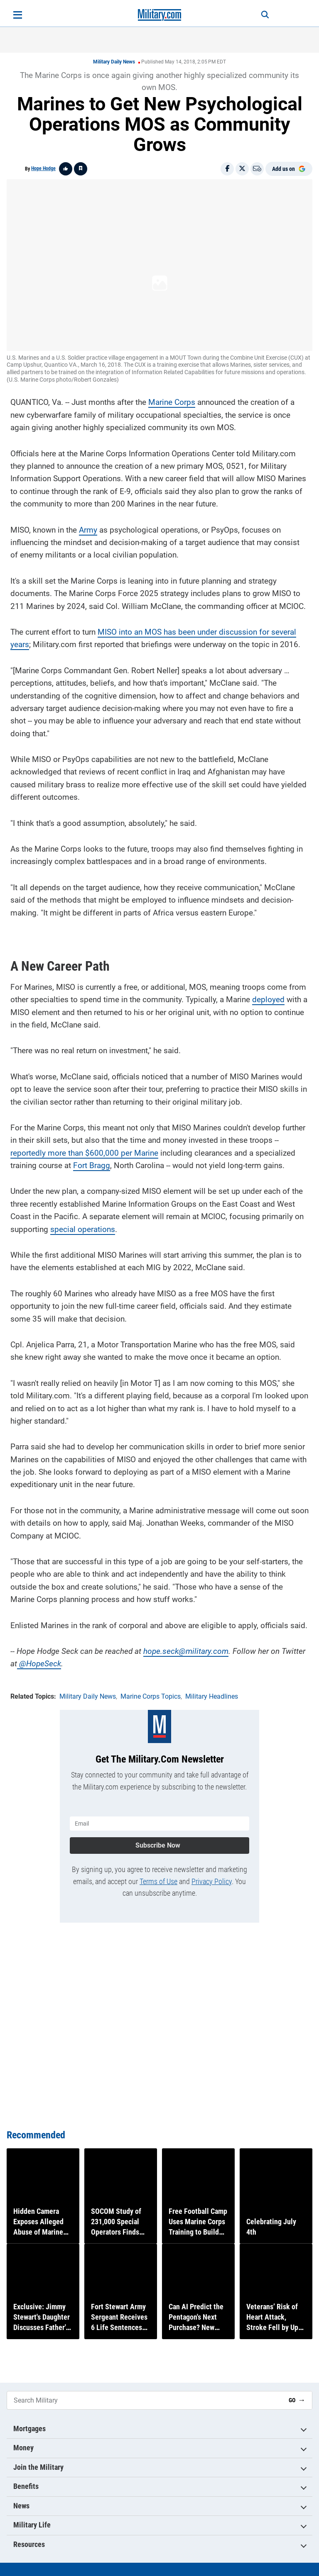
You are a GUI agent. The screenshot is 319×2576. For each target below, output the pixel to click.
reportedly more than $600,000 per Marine (84, 1150)
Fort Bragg (91, 1162)
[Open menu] (17, 15)
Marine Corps (171, 399)
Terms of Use (158, 1875)
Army (88, 527)
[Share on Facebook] (227, 168)
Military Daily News (114, 62)
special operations (82, 1226)
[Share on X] (242, 168)
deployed (268, 996)
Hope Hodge (43, 168)
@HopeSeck (40, 1660)
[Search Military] (144, 2400)
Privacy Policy (211, 1875)
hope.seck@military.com (185, 1648)
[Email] (257, 168)
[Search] (257, 15)
